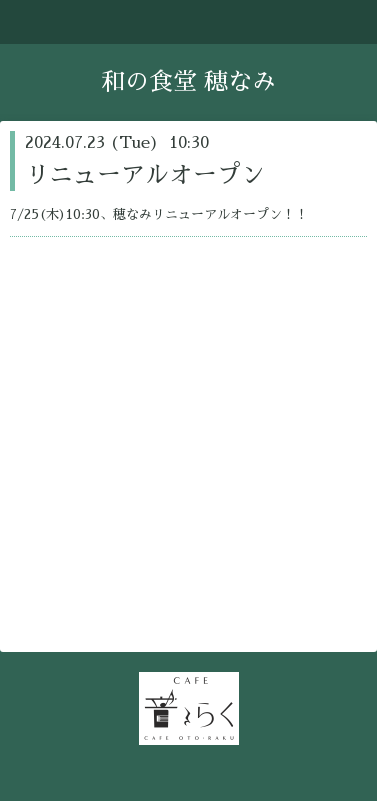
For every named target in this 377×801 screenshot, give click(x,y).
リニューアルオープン (145, 175)
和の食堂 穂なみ (188, 82)
